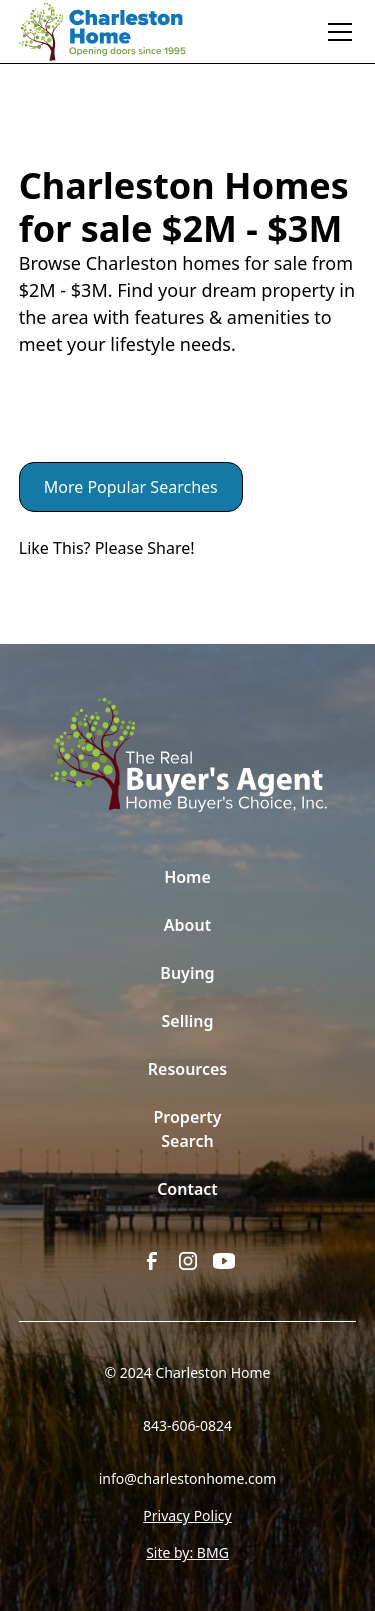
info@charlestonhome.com (188, 1478)
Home (187, 877)
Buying (187, 973)
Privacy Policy (187, 1515)
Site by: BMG (187, 1552)
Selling (188, 1021)
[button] (336, 32)
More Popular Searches (131, 487)
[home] (113, 32)
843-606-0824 (187, 1425)
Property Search (188, 1129)
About (187, 925)
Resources (188, 1069)
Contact (187, 1189)
